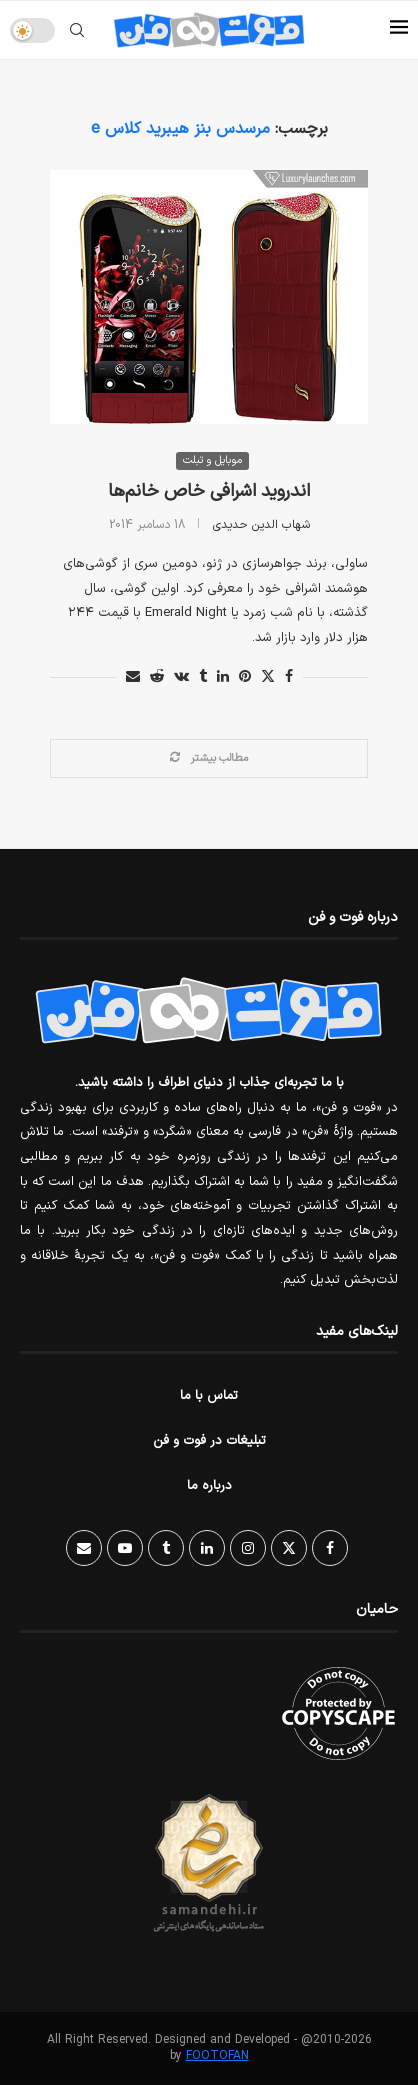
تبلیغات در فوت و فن (209, 1441)
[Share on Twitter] (268, 677)
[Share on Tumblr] (203, 677)
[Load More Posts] (209, 758)
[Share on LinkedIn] (223, 677)
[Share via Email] (133, 677)
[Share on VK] (181, 677)
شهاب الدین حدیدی (261, 525)
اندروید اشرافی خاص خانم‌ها (209, 491)
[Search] (77, 30)
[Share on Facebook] (289, 677)
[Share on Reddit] (157, 677)
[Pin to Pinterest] (245, 677)
